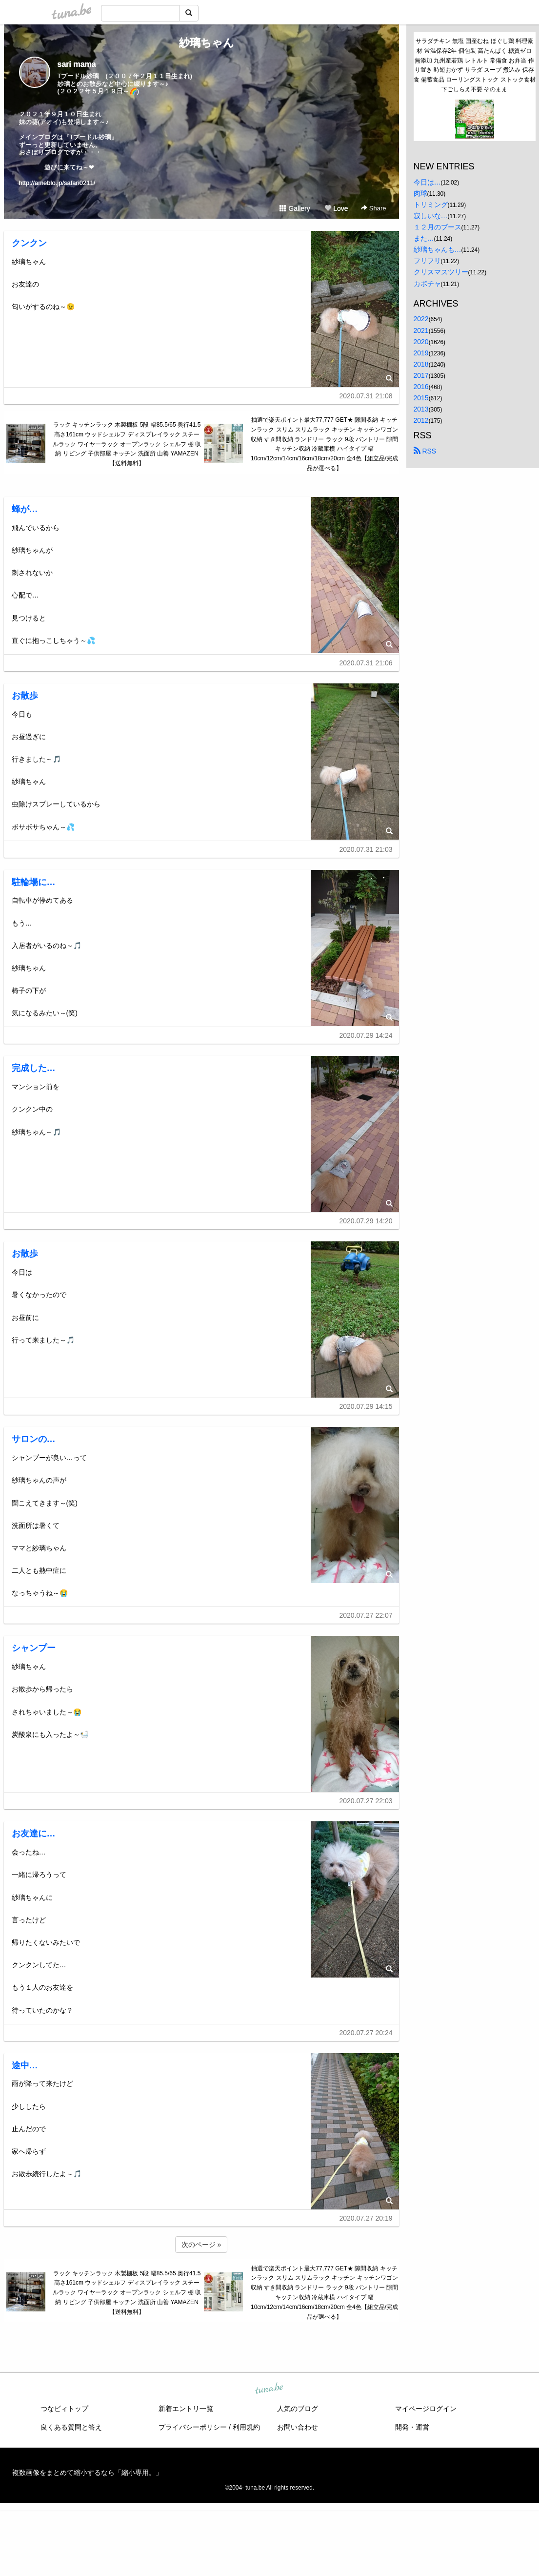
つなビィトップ (64, 2408)
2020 (421, 342)
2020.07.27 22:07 (366, 1615)
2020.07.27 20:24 (366, 2033)
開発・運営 (412, 2427)
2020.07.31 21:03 (366, 849)
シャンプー (34, 1648)
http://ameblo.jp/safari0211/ (57, 182)
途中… (25, 2065)
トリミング (431, 204)
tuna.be (269, 2388)
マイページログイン (426, 2408)
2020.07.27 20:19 (366, 2218)
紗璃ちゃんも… (437, 249)
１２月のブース (437, 227)
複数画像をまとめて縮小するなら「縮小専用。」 (87, 2472)
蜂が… (25, 509)
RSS (425, 451)
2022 (421, 319)
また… (424, 238)
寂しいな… (431, 216)
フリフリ (427, 261)
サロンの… (34, 1439)
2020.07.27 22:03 (366, 1801)
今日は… (427, 182)
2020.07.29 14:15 (366, 1406)
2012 (421, 420)
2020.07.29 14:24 (366, 1035)
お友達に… (34, 1833)
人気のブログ (297, 2408)
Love (336, 208)
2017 (421, 375)
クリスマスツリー (441, 272)
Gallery (294, 208)
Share (373, 208)
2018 (421, 364)
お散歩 (25, 696)
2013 (421, 409)
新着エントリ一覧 (186, 2408)
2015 (421, 398)
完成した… (34, 1068)
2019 (421, 353)
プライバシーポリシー (193, 2427)
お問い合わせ (297, 2427)
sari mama (77, 64)
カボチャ (427, 284)
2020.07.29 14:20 (366, 1221)
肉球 (420, 193)
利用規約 (246, 2427)
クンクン (29, 243)
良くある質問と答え (71, 2427)
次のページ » (201, 2244)
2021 (421, 330)
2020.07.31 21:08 (366, 396)
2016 (421, 387)
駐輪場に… (34, 882)
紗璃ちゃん (201, 43)
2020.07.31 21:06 (366, 663)
